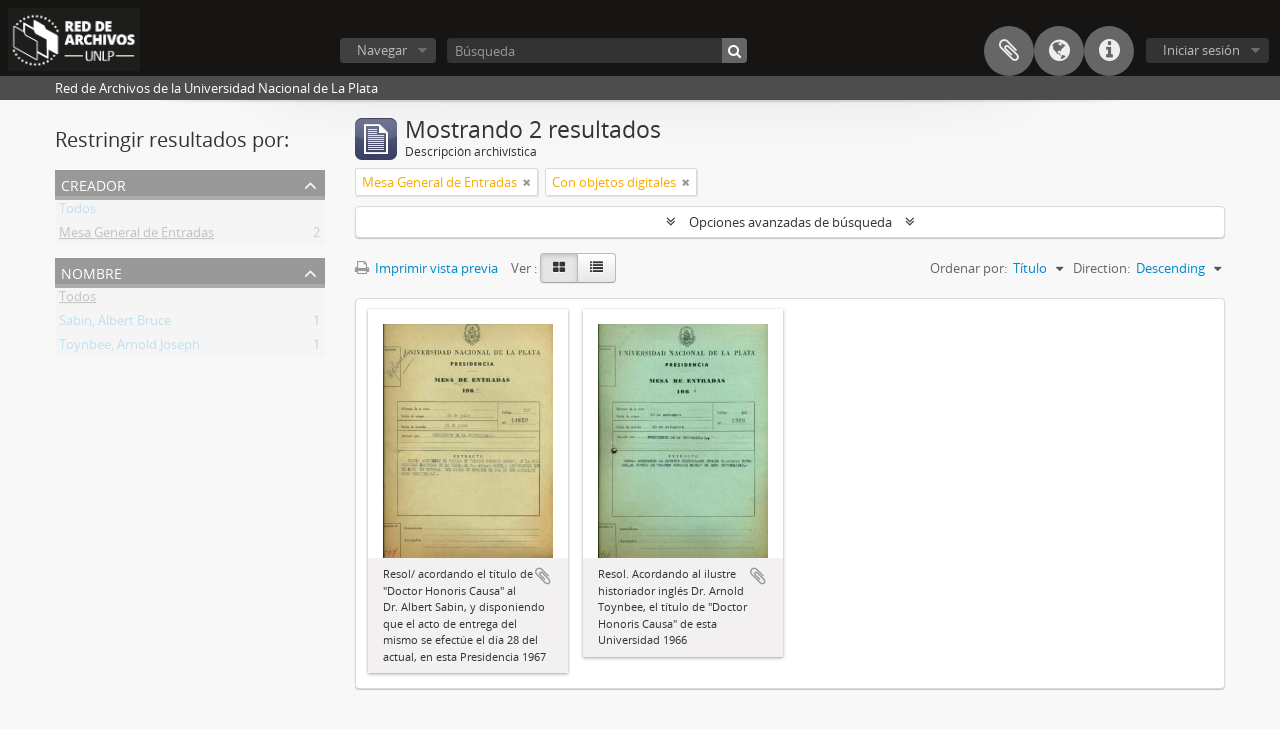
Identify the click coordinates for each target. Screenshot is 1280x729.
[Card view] (559, 268)
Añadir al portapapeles (543, 576)
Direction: (1101, 268)
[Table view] (596, 268)
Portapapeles (1009, 51)
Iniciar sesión (1201, 50)
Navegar (382, 50)
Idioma (1059, 51)
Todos (77, 212)
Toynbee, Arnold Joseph (129, 348)
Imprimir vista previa (426, 268)
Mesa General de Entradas (136, 236)
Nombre (91, 271)
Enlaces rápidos (1109, 51)
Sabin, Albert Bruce (115, 324)
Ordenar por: (968, 268)
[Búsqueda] (597, 50)
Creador (93, 183)
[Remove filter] (527, 182)
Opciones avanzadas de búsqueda (790, 222)
